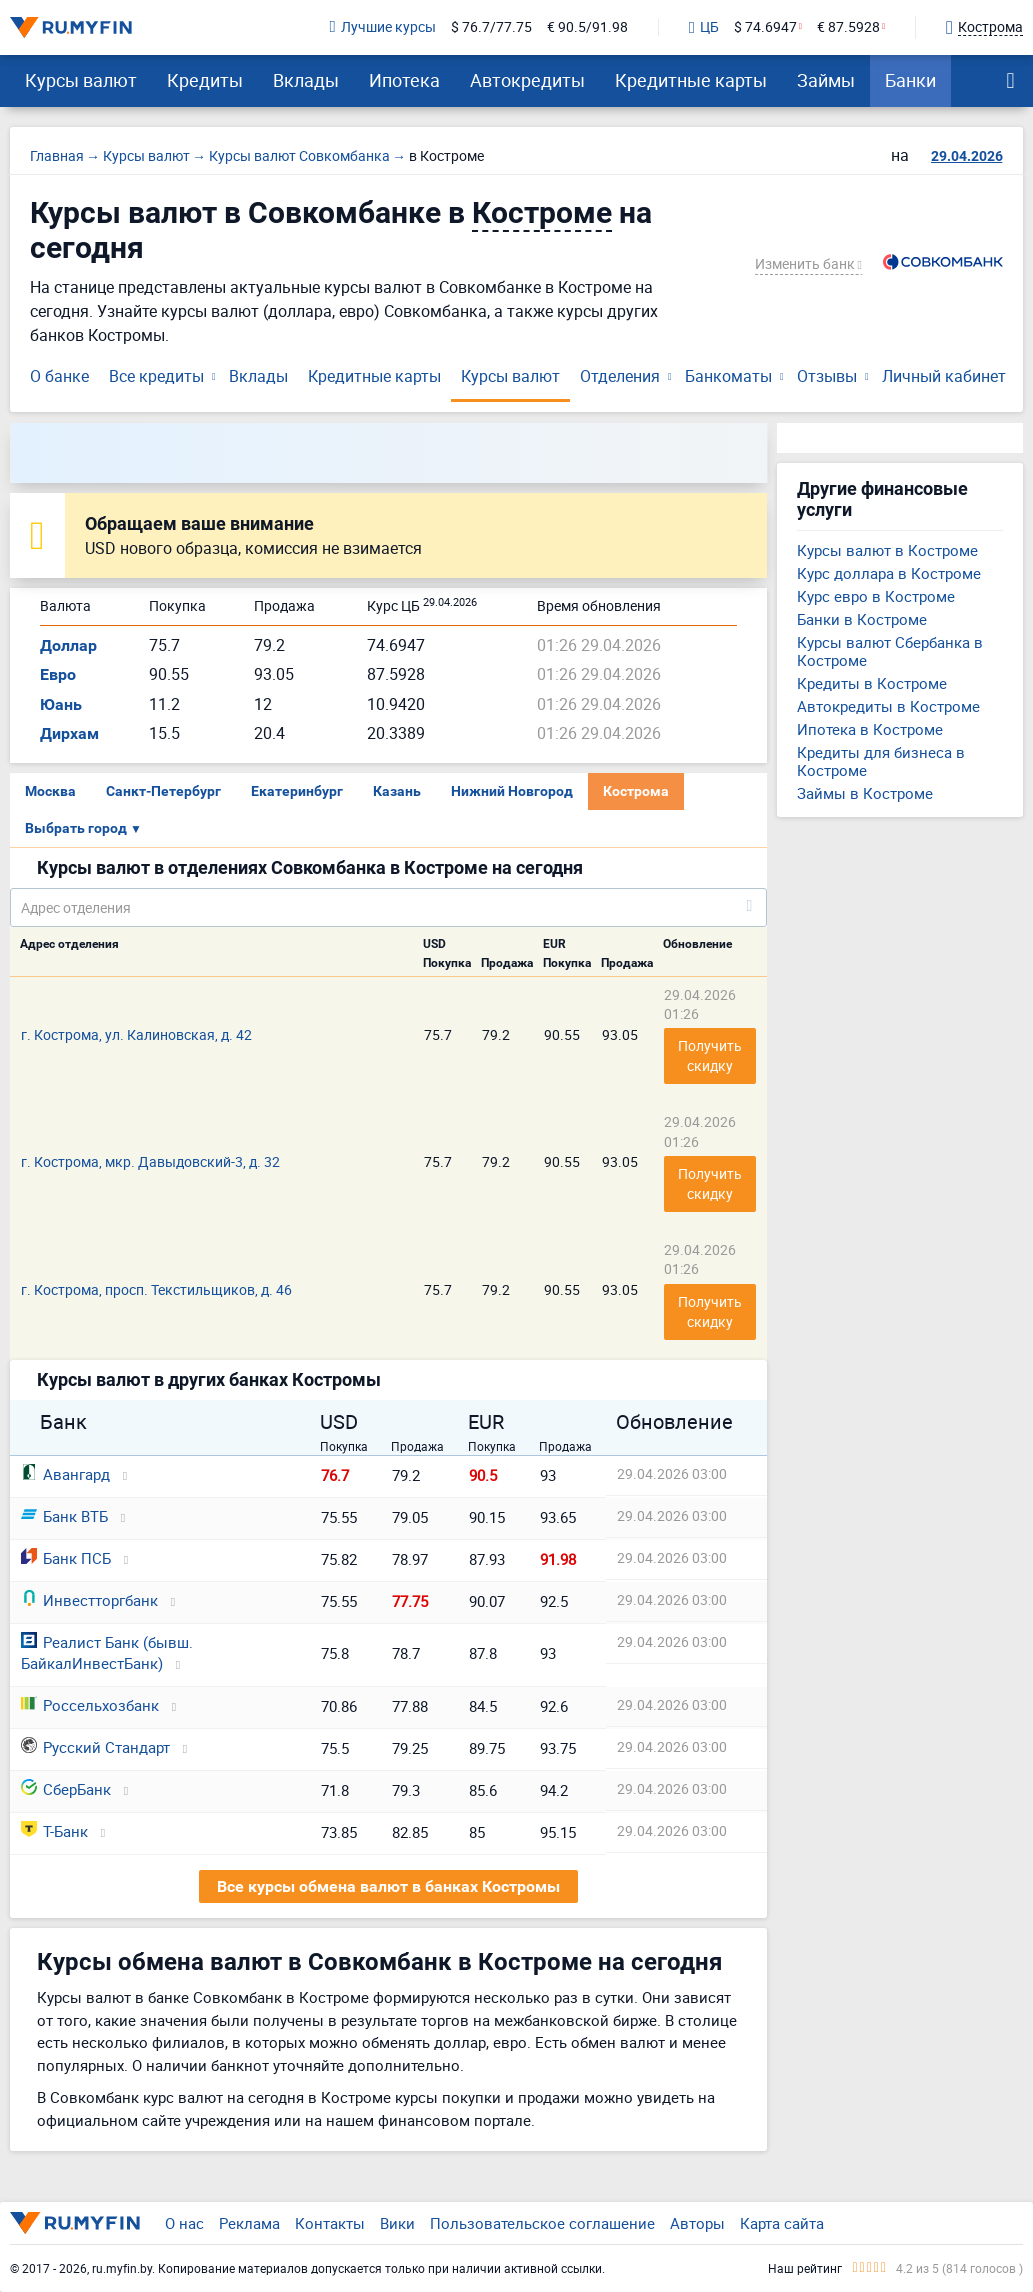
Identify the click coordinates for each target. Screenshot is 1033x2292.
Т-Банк (54, 1831)
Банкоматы (728, 376)
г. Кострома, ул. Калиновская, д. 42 (136, 1034)
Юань (61, 704)
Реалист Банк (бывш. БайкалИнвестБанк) (107, 1652)
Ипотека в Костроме (870, 729)
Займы (826, 80)
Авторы (697, 2223)
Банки (910, 80)
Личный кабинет (944, 376)
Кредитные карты (691, 80)
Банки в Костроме (862, 619)
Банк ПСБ (66, 1558)
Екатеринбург (297, 791)
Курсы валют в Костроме (887, 550)
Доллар (68, 645)
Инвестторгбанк (89, 1600)
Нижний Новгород (512, 791)
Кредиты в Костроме (872, 683)
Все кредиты (156, 376)
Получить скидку (711, 1055)
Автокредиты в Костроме (888, 706)
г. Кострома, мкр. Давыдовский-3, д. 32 (150, 1161)
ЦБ (704, 28)
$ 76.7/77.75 (491, 27)
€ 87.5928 (848, 27)
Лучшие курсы (383, 27)
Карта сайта (782, 2223)
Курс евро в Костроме (876, 596)
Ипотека (404, 80)
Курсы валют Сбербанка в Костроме (890, 651)
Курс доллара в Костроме (889, 573)
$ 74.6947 (765, 27)
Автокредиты (527, 80)
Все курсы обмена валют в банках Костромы (388, 1886)
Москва (50, 791)
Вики (397, 2223)
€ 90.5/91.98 (587, 27)
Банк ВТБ (64, 1516)
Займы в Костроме (865, 793)
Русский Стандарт (95, 1747)
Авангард (65, 1474)
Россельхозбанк (90, 1705)
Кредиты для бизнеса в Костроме (881, 761)
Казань (397, 791)
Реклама (249, 2223)
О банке (59, 376)
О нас (184, 2223)
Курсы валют (81, 80)
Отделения (620, 376)
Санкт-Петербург (163, 791)
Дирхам (69, 733)
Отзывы (827, 376)
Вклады (306, 80)
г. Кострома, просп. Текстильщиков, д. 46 (156, 1289)
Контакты (330, 2223)
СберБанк (66, 1789)
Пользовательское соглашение (542, 2223)
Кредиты (205, 80)
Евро (58, 674)
